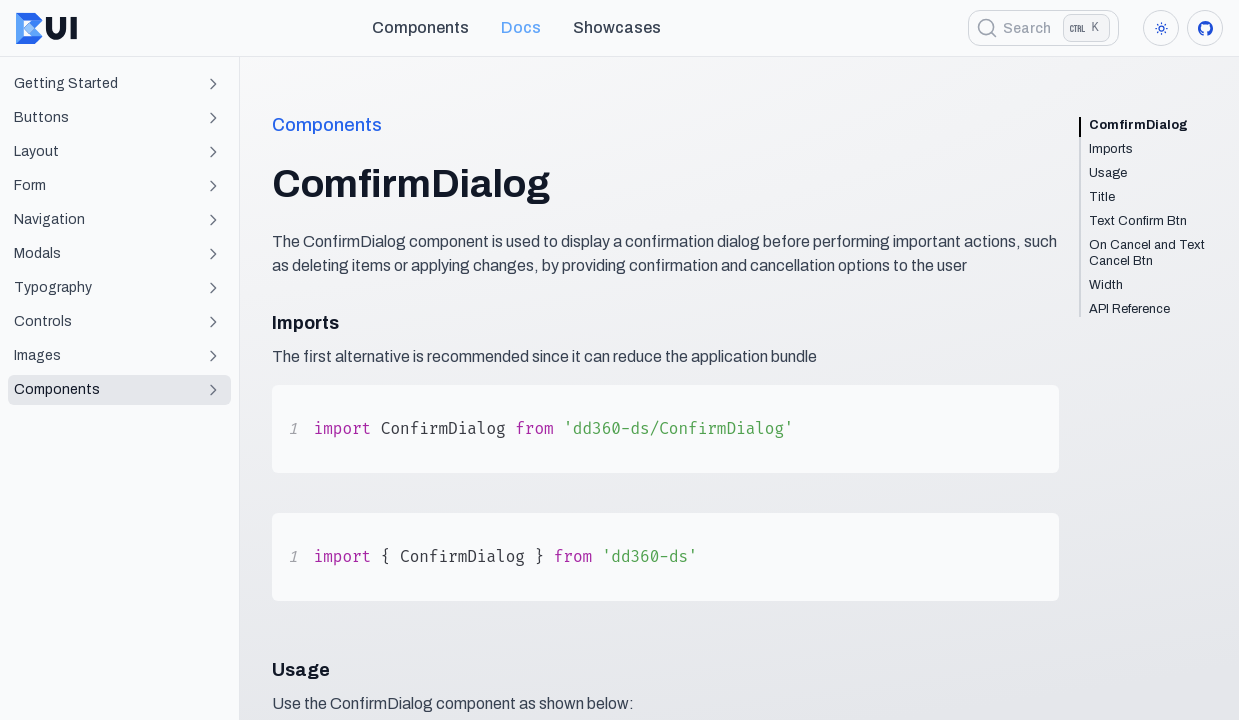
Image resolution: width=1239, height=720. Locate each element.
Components (420, 27)
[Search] (1043, 28)
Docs (521, 27)
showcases (617, 27)
